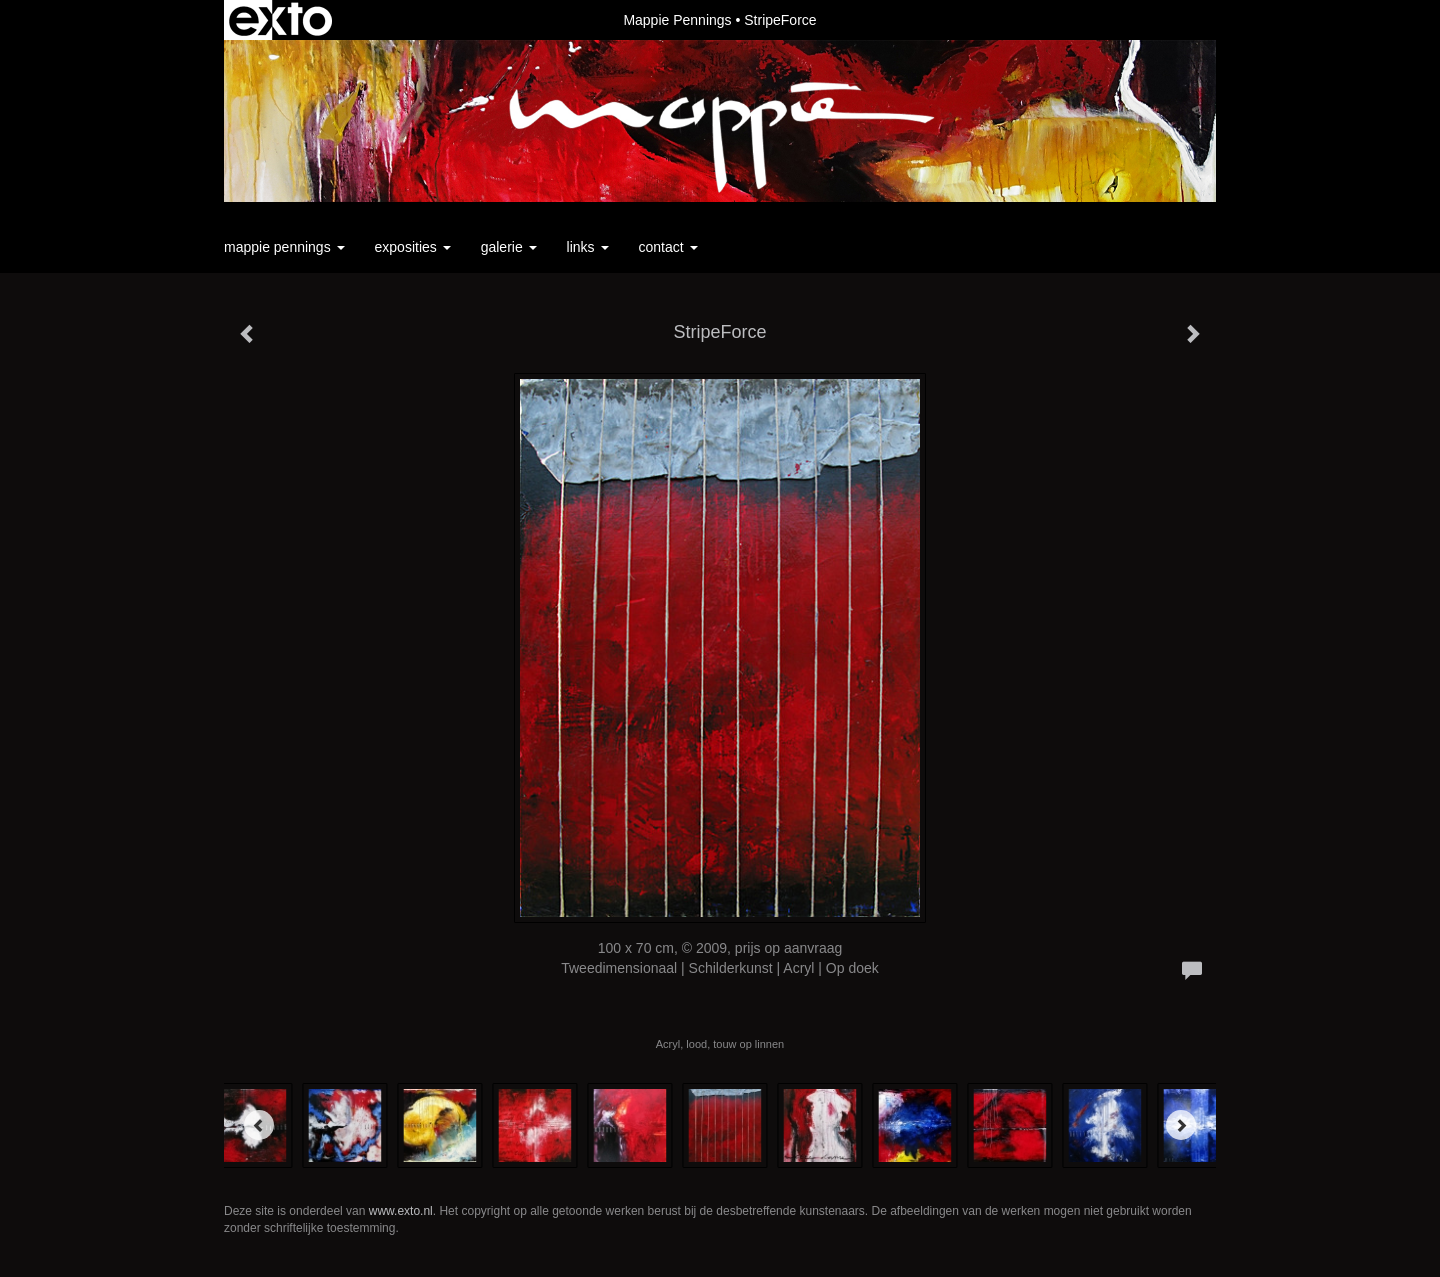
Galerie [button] (509, 247)
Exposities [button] (413, 247)
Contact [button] (668, 247)
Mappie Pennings (677, 20)
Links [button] (588, 247)
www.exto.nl (401, 1211)
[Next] (1181, 1125)
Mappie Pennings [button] (284, 247)
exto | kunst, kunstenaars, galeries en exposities (280, 20)
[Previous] (259, 1125)
